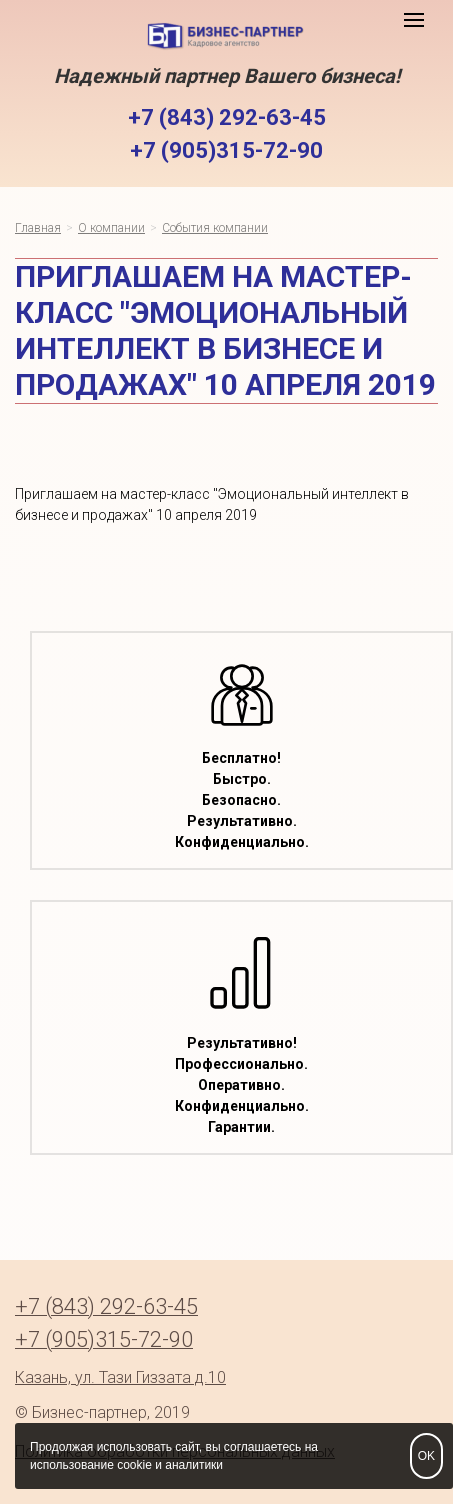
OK (426, 1456)
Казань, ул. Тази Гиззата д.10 (120, 1377)
